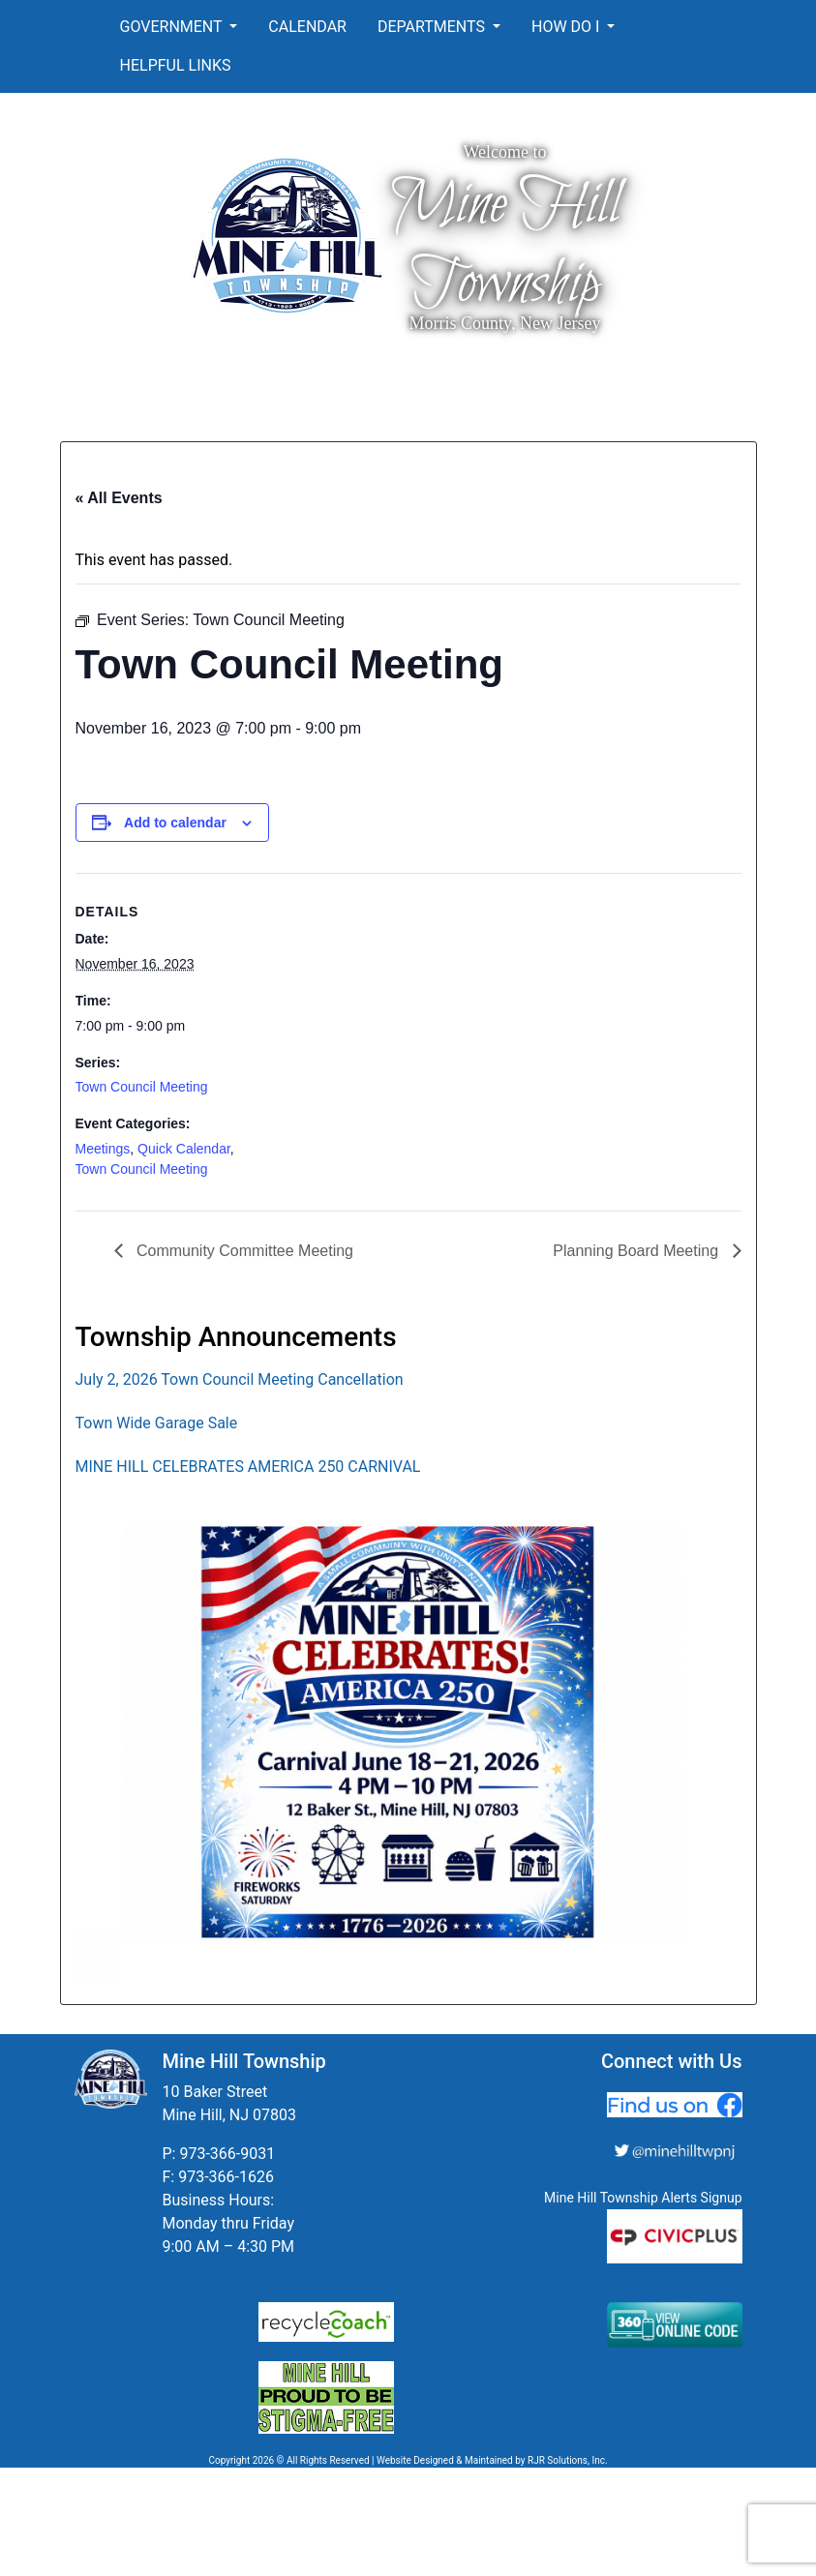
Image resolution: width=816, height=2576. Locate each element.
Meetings (103, 1148)
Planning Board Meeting (637, 1251)
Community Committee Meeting (243, 1251)
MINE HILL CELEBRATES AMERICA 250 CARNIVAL (248, 1466)
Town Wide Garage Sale (157, 1423)
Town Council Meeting (142, 1086)
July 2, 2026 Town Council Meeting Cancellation (240, 1379)
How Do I (567, 26)
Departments (433, 26)
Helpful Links (175, 65)
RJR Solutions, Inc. (568, 2460)
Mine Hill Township (505, 245)
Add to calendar (175, 822)
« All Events (119, 498)
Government (173, 26)
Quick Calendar (183, 1148)
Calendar (307, 26)
